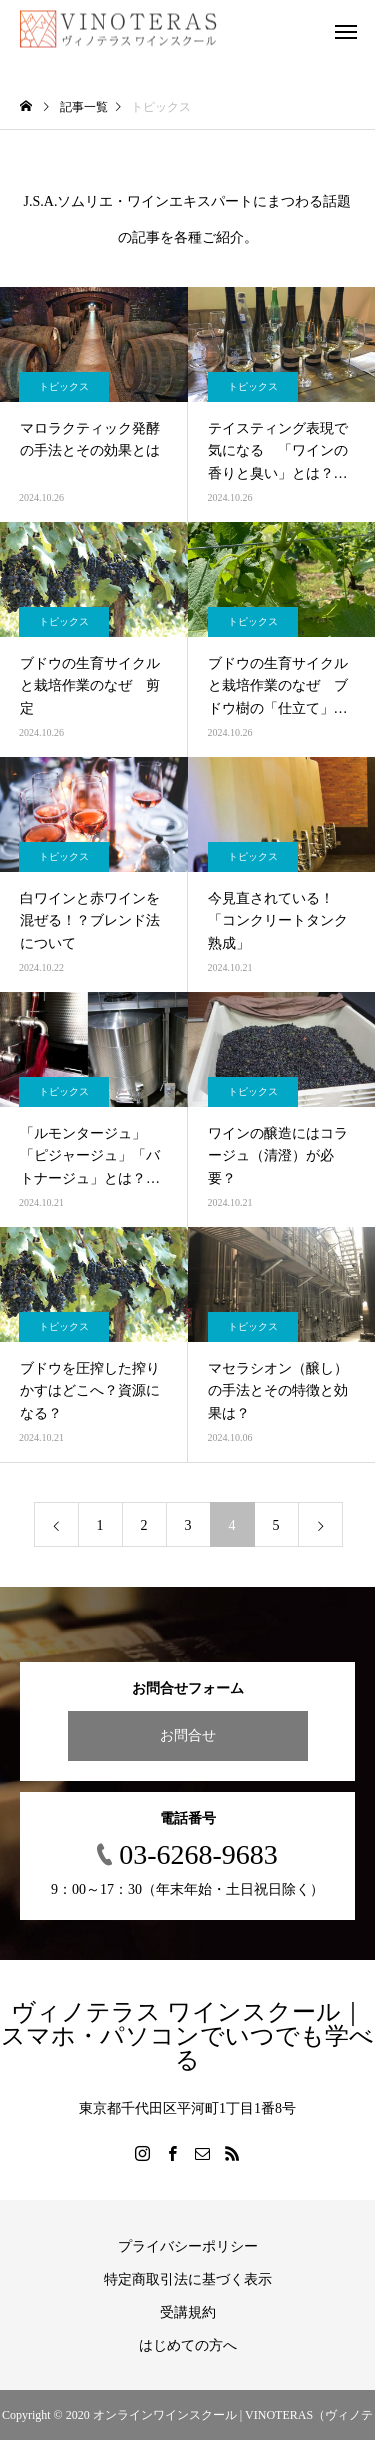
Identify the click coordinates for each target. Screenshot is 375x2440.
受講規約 (188, 2312)
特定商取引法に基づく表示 (188, 2279)
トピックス (64, 386)
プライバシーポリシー (188, 2246)
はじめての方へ (188, 2345)
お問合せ (188, 1735)
